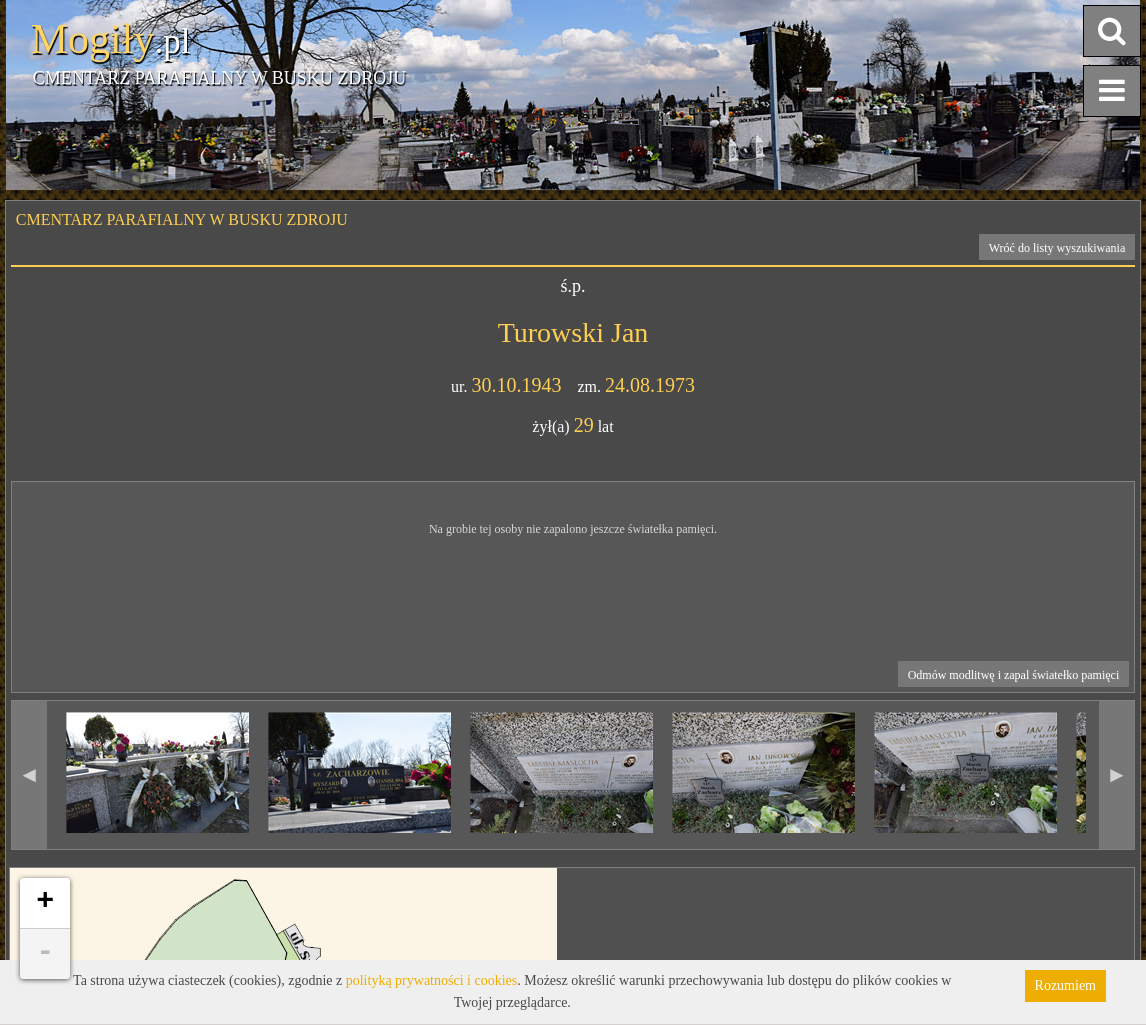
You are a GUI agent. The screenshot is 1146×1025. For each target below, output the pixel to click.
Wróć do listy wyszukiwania (1057, 248)
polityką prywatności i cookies (431, 980)
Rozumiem (1065, 985)
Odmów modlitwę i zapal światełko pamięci (1014, 675)
